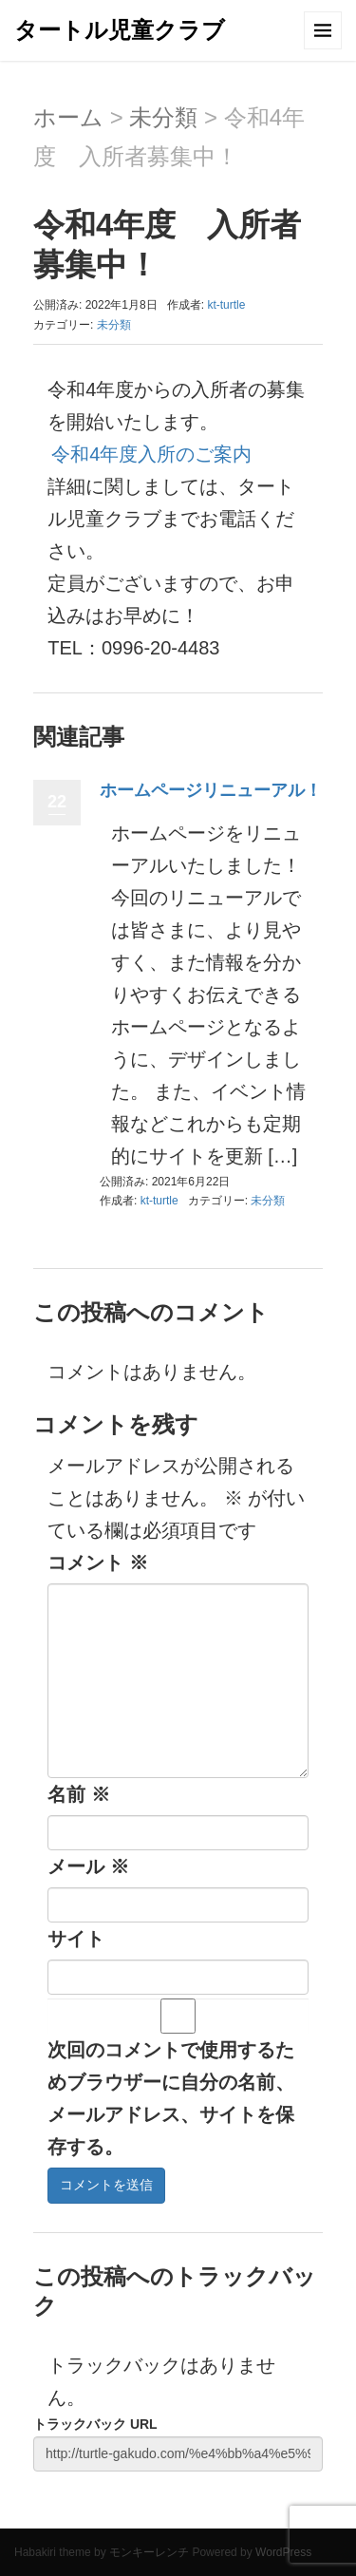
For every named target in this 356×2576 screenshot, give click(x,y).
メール (88, 1866)
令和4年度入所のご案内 (151, 454)
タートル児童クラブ (119, 30)
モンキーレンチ (149, 2552)
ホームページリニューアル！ (211, 790)
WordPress (283, 2552)
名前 (78, 1794)
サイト (75, 1938)
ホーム (68, 117)
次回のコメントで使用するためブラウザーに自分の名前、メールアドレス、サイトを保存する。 (170, 2098)
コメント (97, 1562)
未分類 (163, 117)
